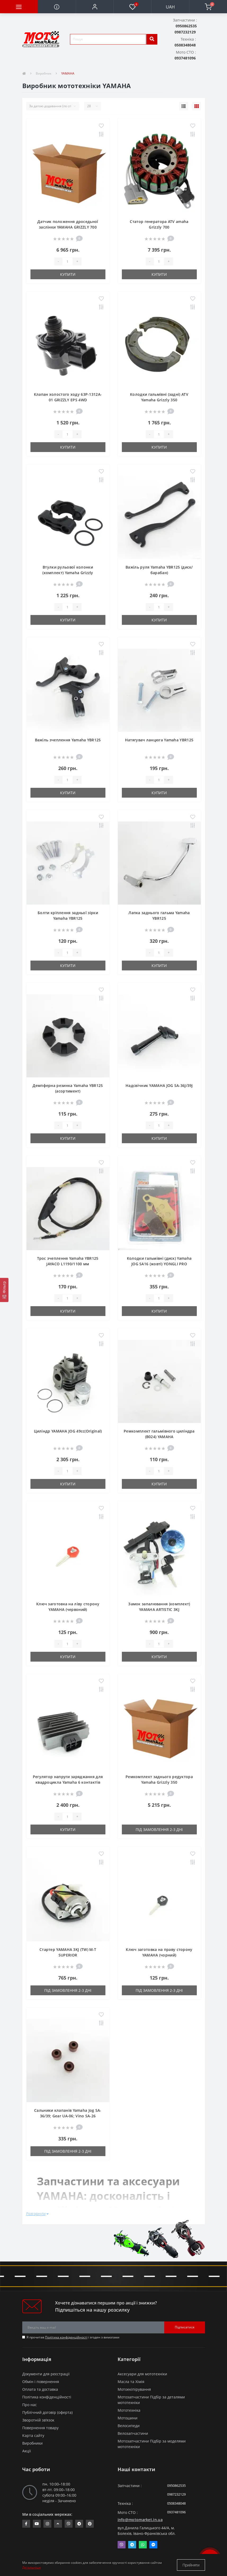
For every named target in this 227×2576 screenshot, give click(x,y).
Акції (26, 2450)
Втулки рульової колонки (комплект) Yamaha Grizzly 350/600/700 (67, 573)
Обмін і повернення (40, 2381)
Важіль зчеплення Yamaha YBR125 (68, 739)
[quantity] (67, 261)
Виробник (43, 73)
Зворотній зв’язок (38, 2420)
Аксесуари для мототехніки (142, 2373)
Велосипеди (129, 2425)
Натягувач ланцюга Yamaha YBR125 (159, 739)
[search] (151, 39)
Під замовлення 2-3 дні (159, 1829)
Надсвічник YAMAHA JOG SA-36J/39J (159, 1085)
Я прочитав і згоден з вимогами (72, 2337)
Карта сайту (33, 2435)
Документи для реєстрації (46, 2373)
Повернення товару (40, 2427)
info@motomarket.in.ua (140, 2519)
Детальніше (31, 2567)
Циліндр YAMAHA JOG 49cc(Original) (68, 1431)
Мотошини (127, 2417)
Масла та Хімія (131, 2381)
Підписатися (184, 2327)
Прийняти (191, 2565)
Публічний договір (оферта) (47, 2412)
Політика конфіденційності (66, 2337)
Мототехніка (129, 2410)
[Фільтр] (4, 1290)
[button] (95, 6)
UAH (170, 7)
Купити (67, 274)
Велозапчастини (133, 2433)
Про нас (29, 2404)
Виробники (32, 2443)
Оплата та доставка (40, 2389)
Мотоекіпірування (134, 2389)
